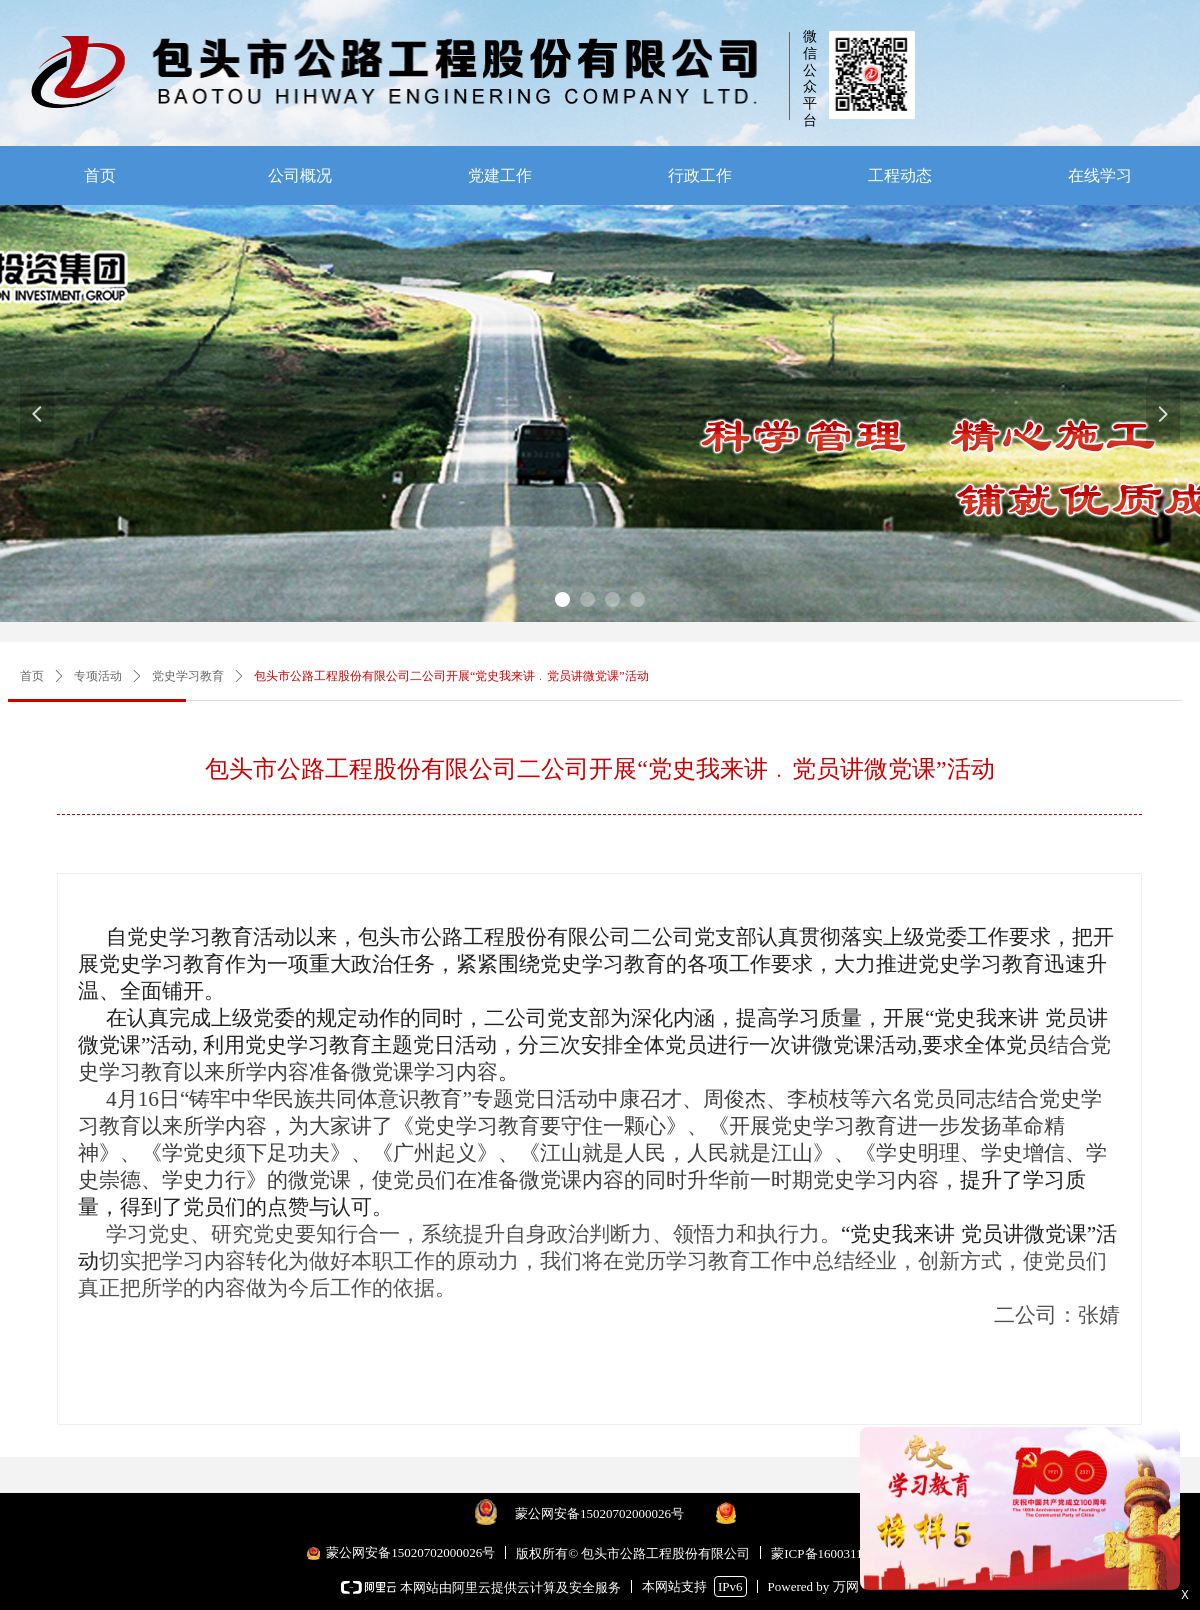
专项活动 (98, 676)
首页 (32, 676)
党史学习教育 (188, 676)
